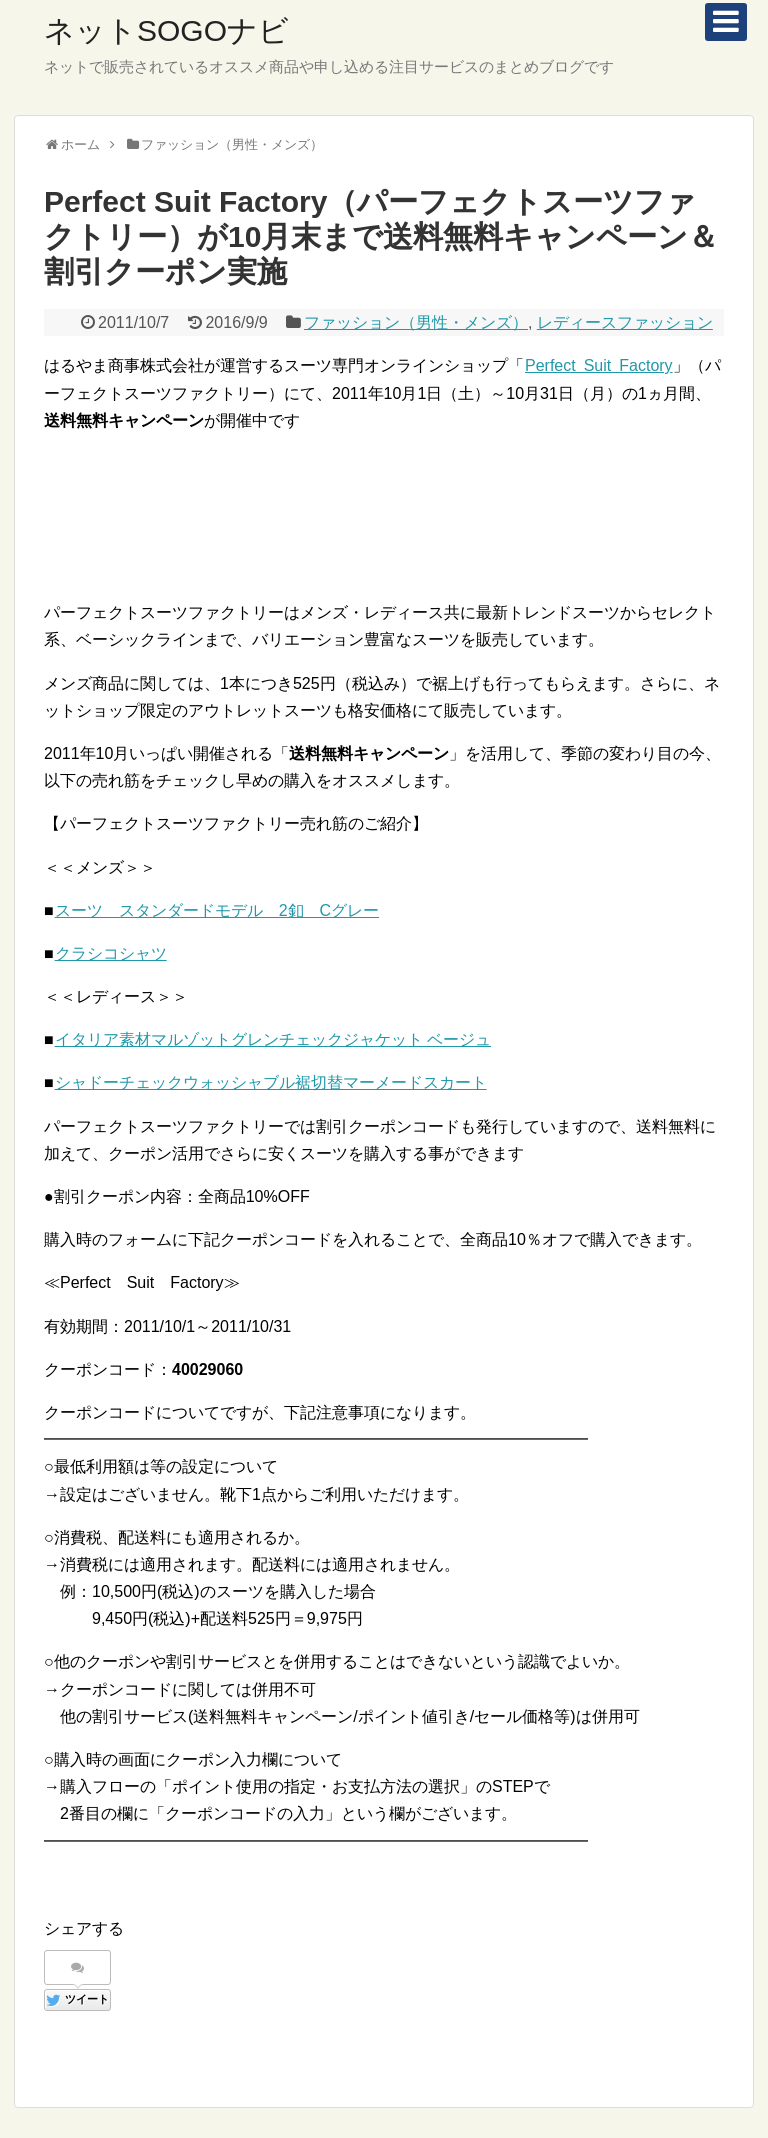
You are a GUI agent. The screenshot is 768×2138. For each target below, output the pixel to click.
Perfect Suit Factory (598, 365)
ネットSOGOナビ (166, 30)
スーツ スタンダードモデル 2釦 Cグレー (216, 910)
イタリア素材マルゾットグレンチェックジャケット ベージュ (272, 1039)
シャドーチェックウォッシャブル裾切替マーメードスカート (270, 1082)
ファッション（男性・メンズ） (416, 322)
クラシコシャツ (110, 953)
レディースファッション (625, 322)
